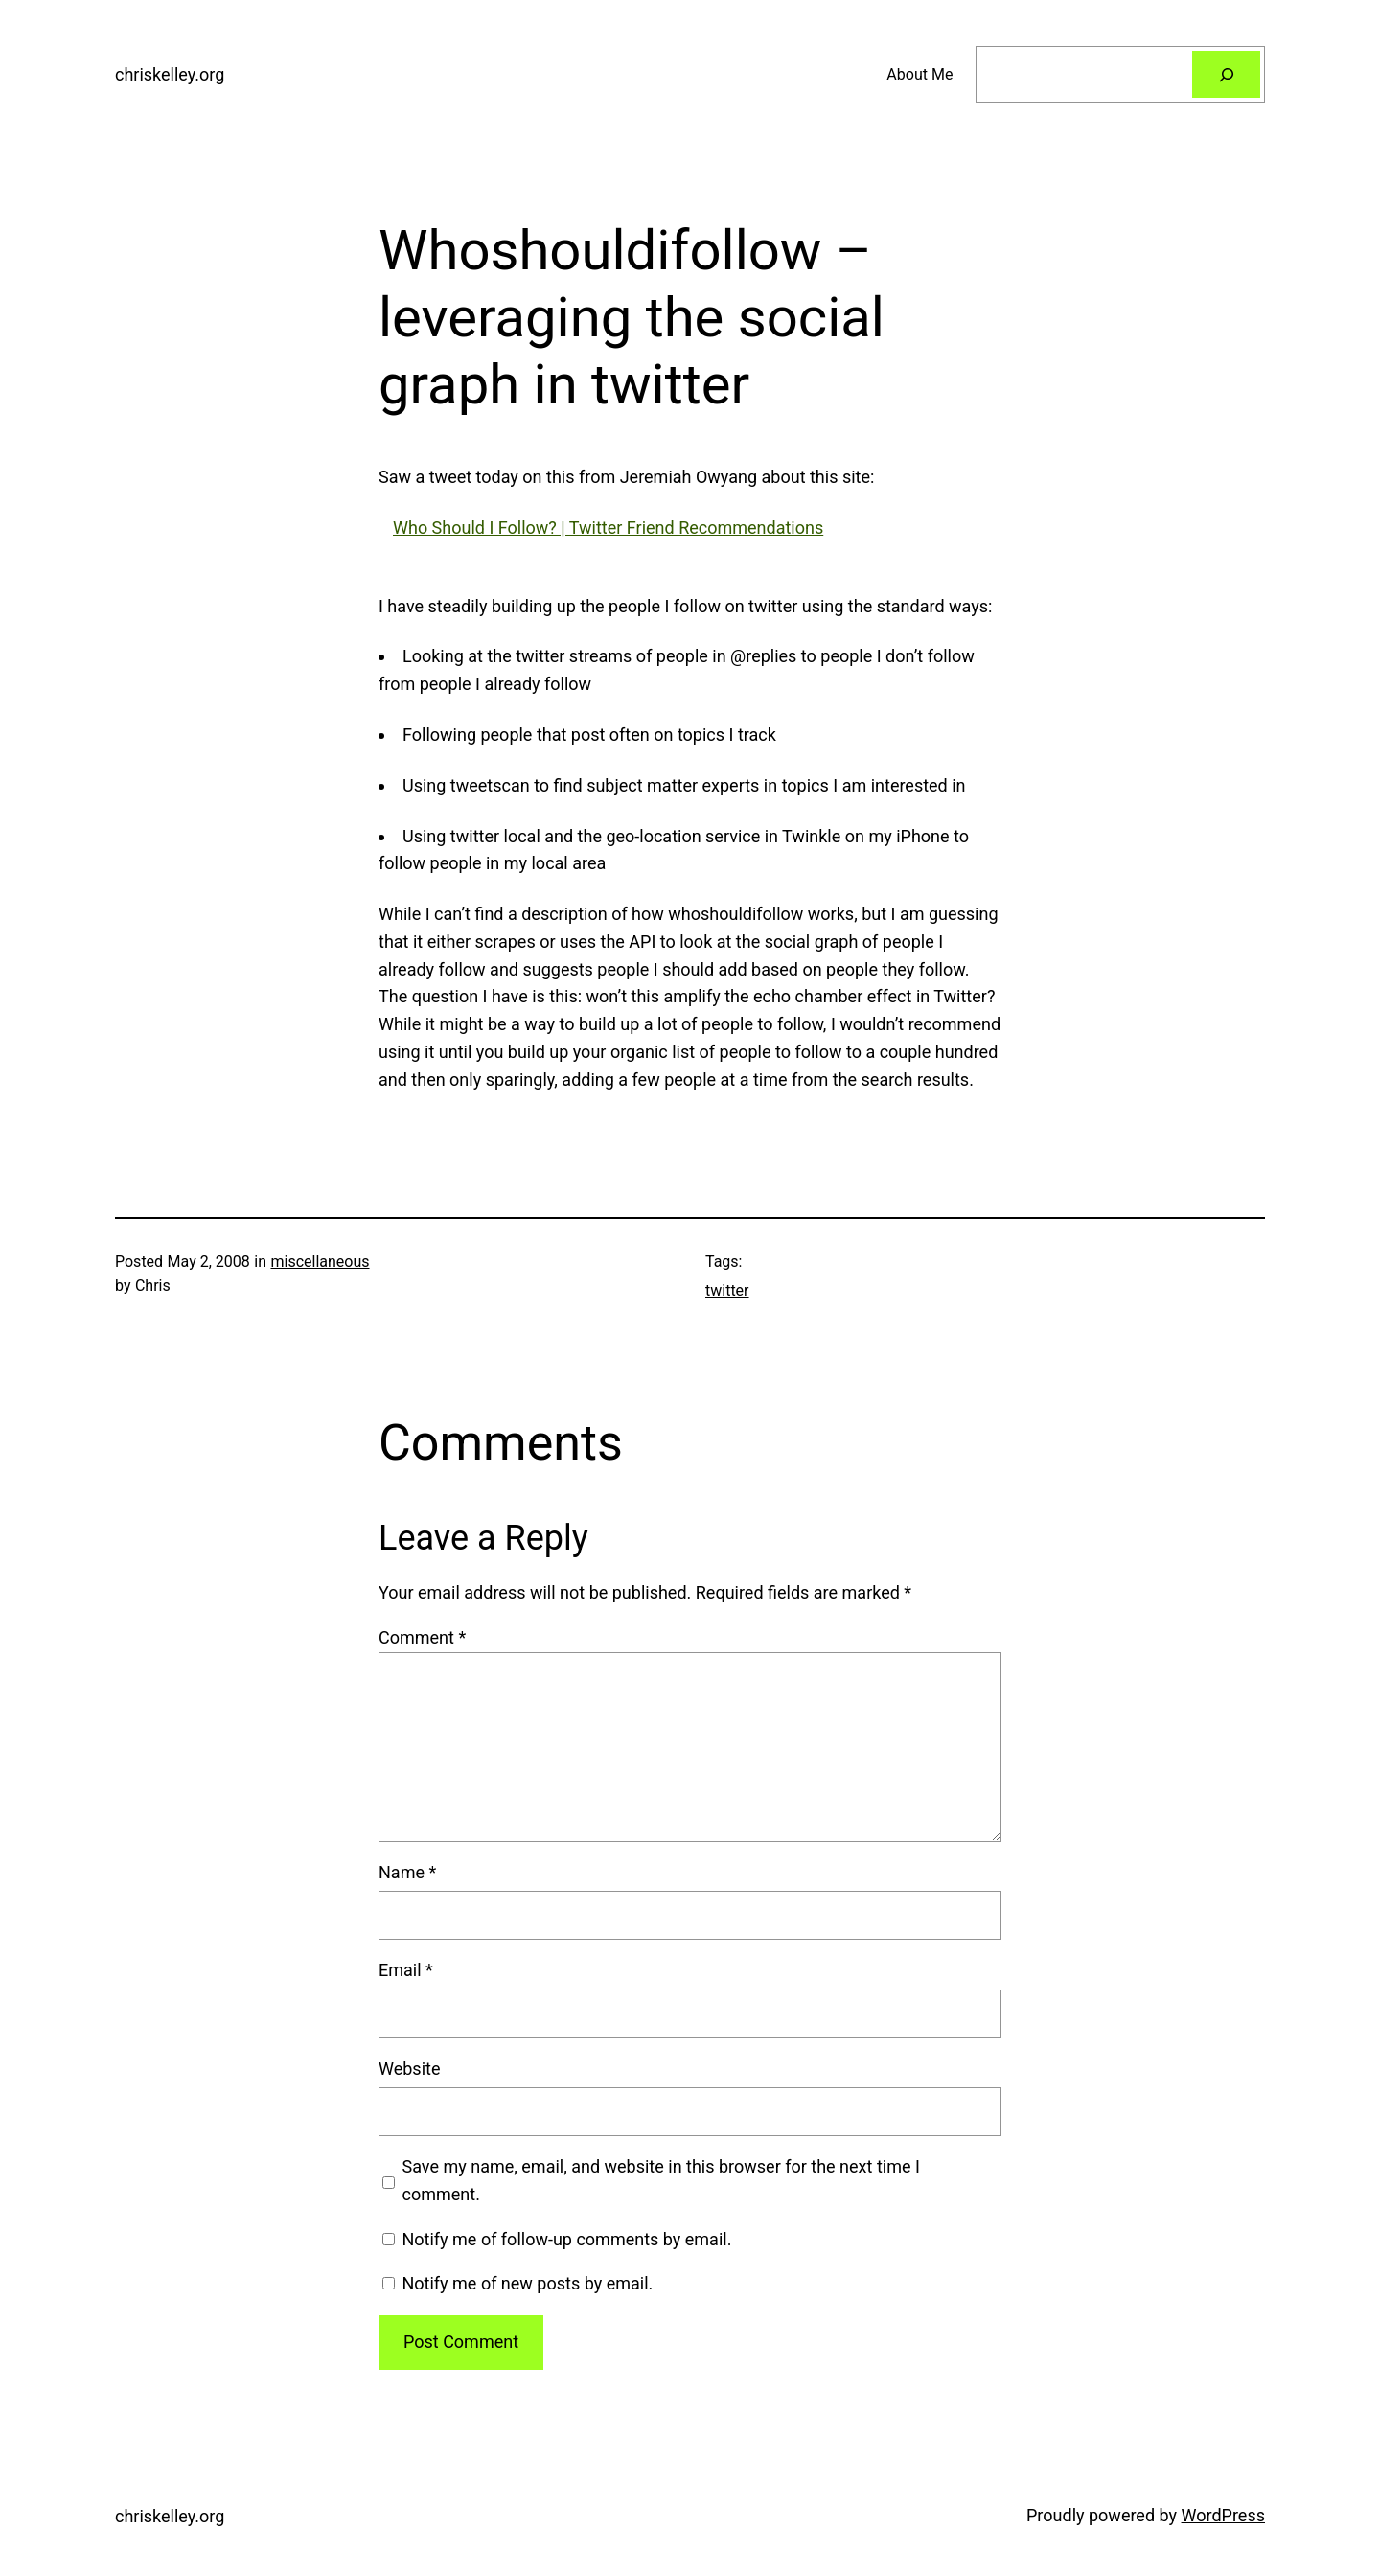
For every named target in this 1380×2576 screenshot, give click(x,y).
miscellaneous (319, 1262)
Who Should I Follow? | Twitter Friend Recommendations (608, 528)
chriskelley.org (169, 74)
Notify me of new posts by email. (527, 2283)
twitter (727, 1290)
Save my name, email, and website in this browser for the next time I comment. (661, 2180)
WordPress (1223, 2515)
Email (406, 1970)
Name (407, 1872)
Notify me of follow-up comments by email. (566, 2239)
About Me (919, 74)
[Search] (1226, 74)
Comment (422, 1637)
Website (409, 2068)
